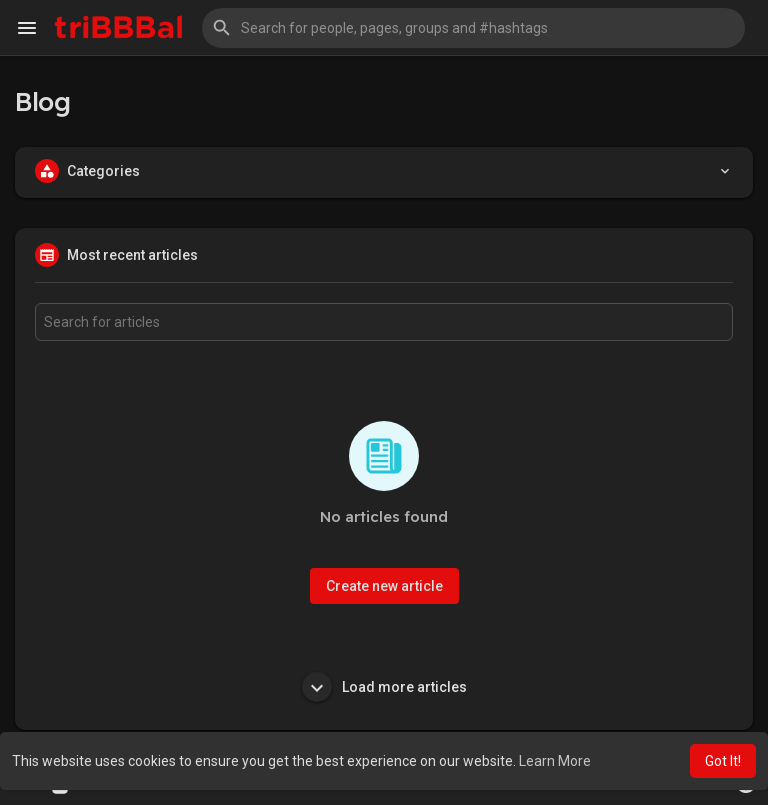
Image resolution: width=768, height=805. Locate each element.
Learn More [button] (555, 761)
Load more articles (384, 687)
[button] (473, 28)
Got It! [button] (723, 761)
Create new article (384, 586)
